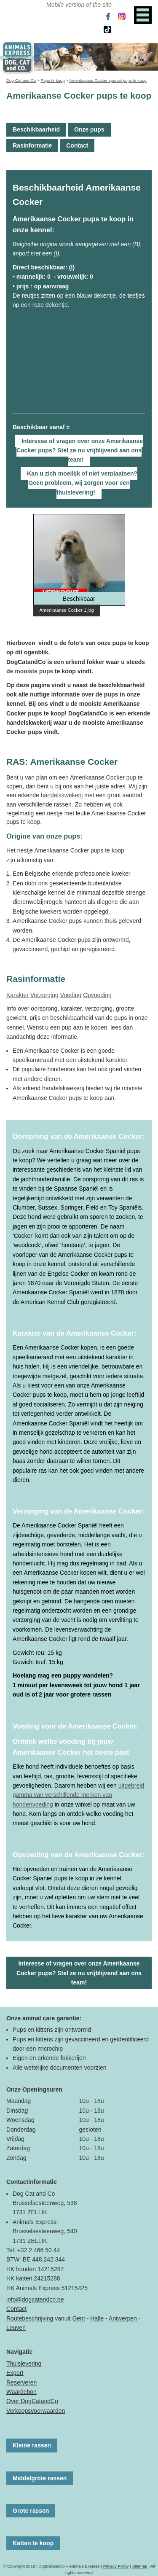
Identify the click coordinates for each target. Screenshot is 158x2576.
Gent (78, 2318)
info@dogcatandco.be (35, 2299)
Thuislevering (23, 2363)
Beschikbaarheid (36, 129)
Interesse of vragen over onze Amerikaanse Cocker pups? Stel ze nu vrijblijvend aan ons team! (79, 450)
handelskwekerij (62, 795)
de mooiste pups (29, 671)
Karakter (17, 995)
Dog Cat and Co (21, 80)
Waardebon (21, 2391)
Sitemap (139, 2566)
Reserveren (21, 2382)
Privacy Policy (116, 2566)
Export (14, 2372)
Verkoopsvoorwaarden (35, 2410)
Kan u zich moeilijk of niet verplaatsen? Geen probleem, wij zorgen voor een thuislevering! (82, 483)
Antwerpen (123, 2318)
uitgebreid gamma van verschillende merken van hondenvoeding (78, 1795)
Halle (97, 2318)
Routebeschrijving (29, 2318)
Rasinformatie (32, 145)
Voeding (71, 995)
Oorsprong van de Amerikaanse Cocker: (78, 1136)
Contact (77, 145)
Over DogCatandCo (32, 2401)
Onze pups (89, 129)
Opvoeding (97, 995)
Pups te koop (52, 80)
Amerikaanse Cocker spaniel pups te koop (108, 80)
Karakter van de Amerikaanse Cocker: (75, 1333)
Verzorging (44, 995)
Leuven (16, 2327)
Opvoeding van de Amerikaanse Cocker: (79, 1854)
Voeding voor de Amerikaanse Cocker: (75, 1726)
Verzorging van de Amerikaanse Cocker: (78, 1511)
